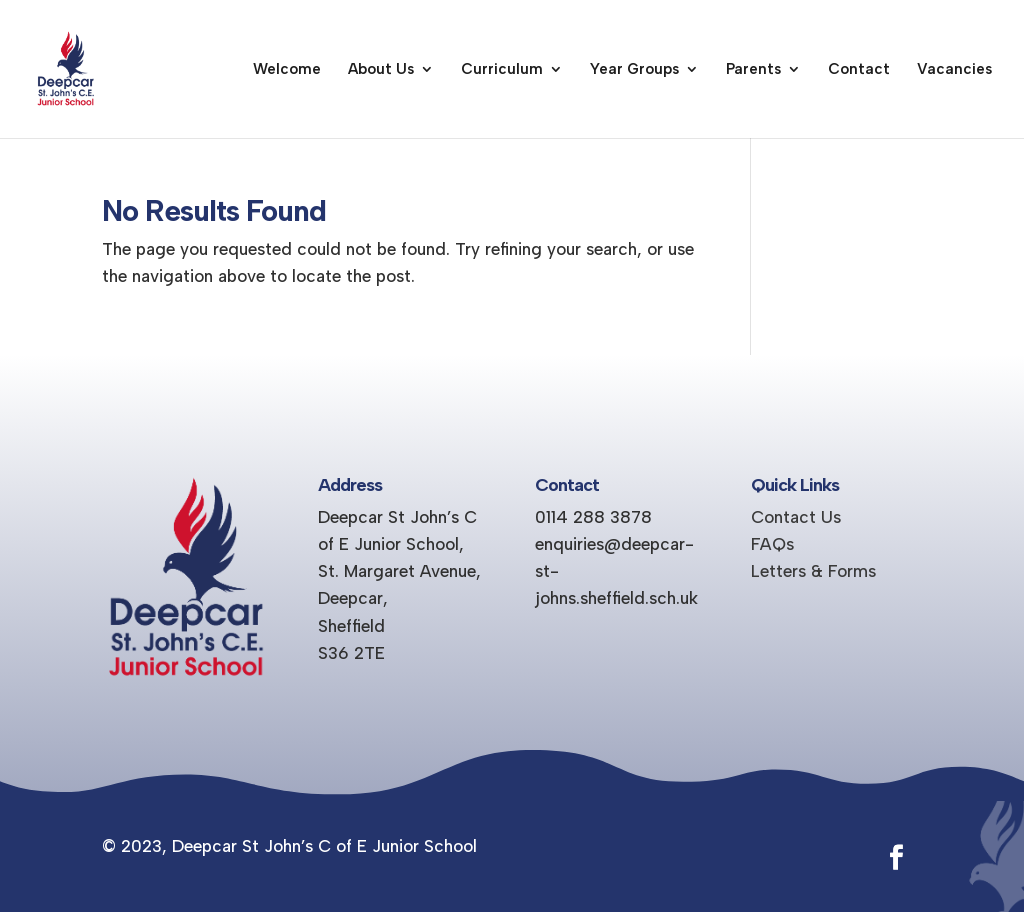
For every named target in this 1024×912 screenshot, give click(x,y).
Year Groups (634, 70)
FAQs (772, 544)
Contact (859, 70)
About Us (381, 70)
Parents (753, 70)
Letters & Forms (813, 571)
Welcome (287, 70)
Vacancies (954, 70)
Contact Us (796, 517)
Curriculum (502, 70)
